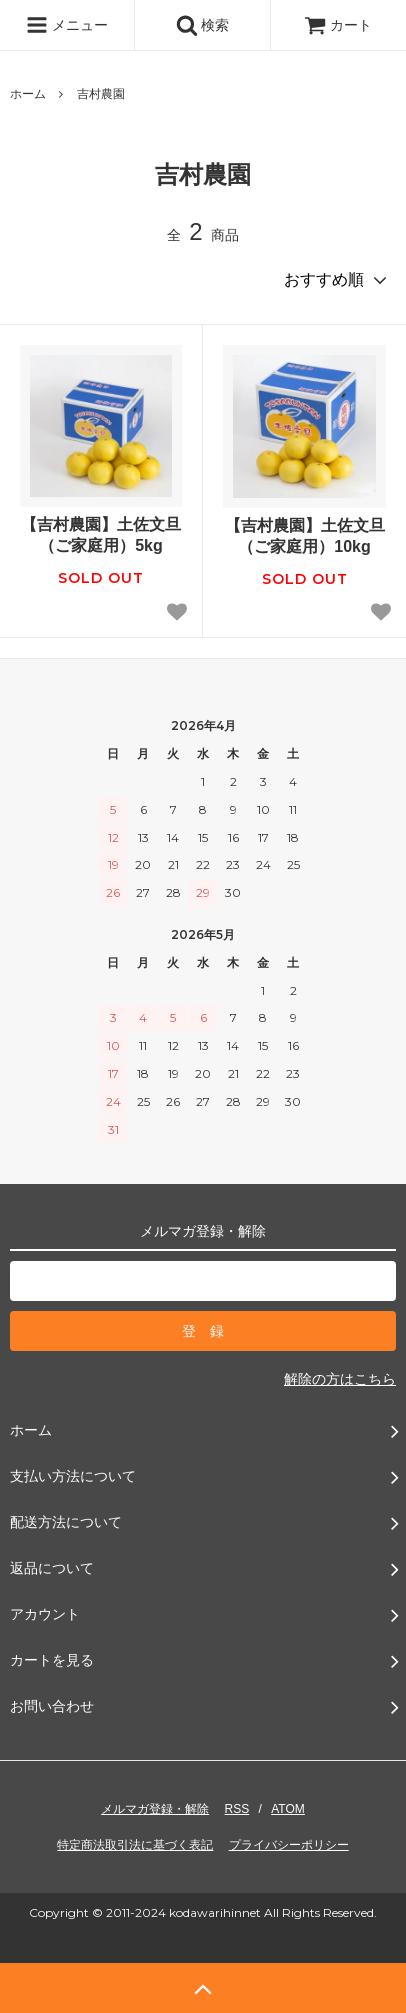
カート (338, 25)
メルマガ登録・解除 (155, 1809)
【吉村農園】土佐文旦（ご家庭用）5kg (101, 535)
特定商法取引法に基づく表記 (135, 1845)
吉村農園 (101, 94)
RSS (237, 1809)
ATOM (288, 1809)
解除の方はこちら (340, 1379)
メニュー (67, 25)
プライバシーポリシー (289, 1845)
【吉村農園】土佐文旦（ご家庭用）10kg (305, 536)
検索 (203, 25)
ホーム (28, 94)
